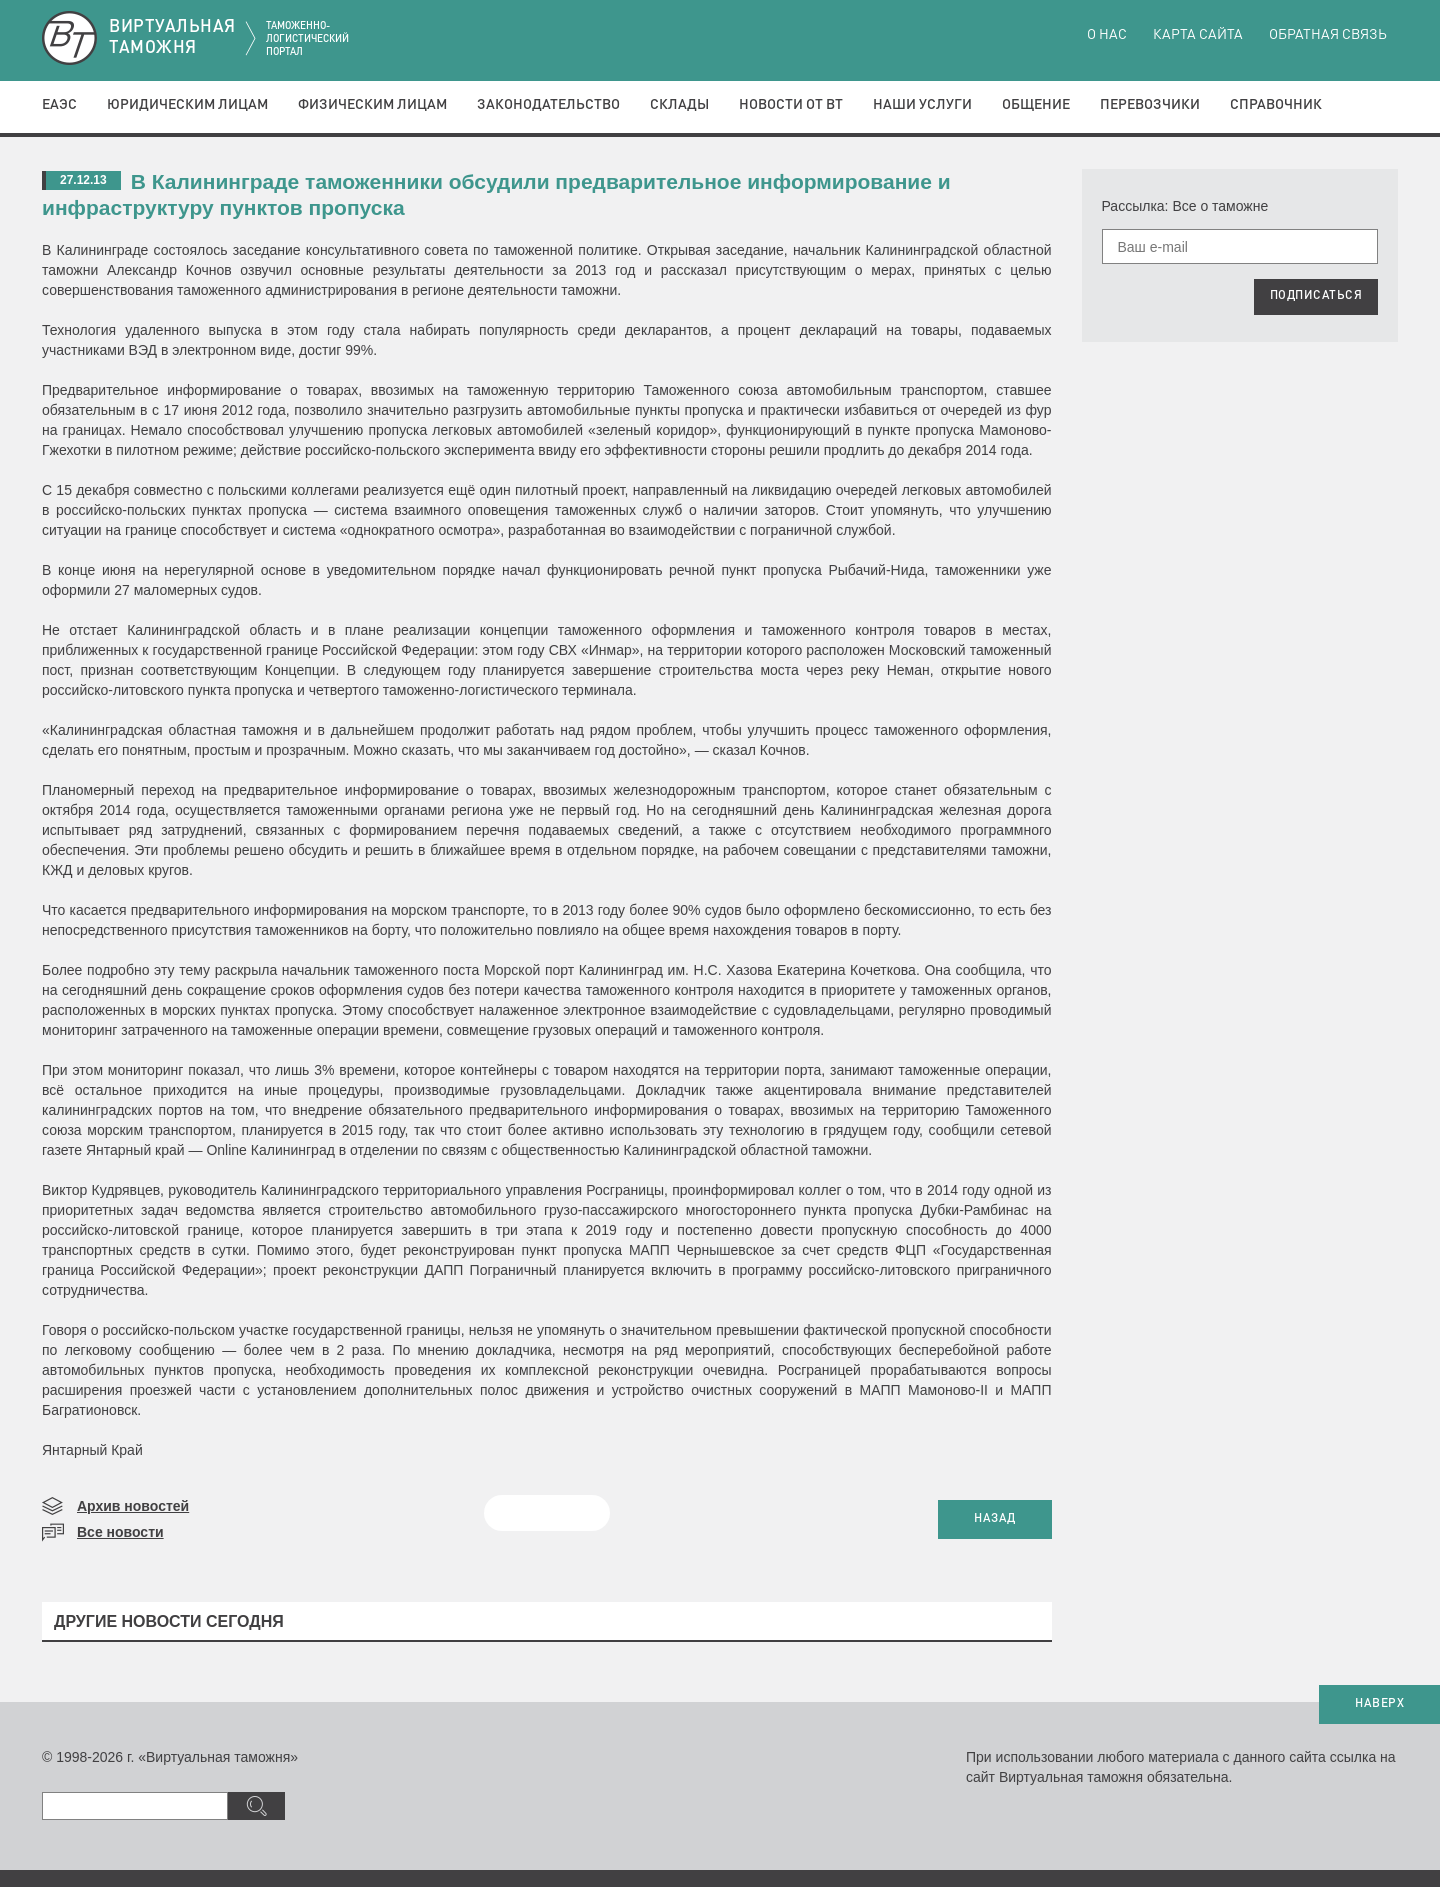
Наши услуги (922, 105)
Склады (679, 105)
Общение (1036, 105)
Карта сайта (1198, 35)
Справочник (1276, 105)
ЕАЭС (59, 105)
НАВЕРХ (1379, 1704)
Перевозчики (1150, 105)
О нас (1107, 35)
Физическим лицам (372, 105)
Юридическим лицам (187, 105)
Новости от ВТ (791, 105)
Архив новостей (133, 1506)
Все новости (120, 1532)
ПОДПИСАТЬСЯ (1316, 296)
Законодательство (548, 105)
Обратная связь (1328, 35)
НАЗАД (995, 1519)
